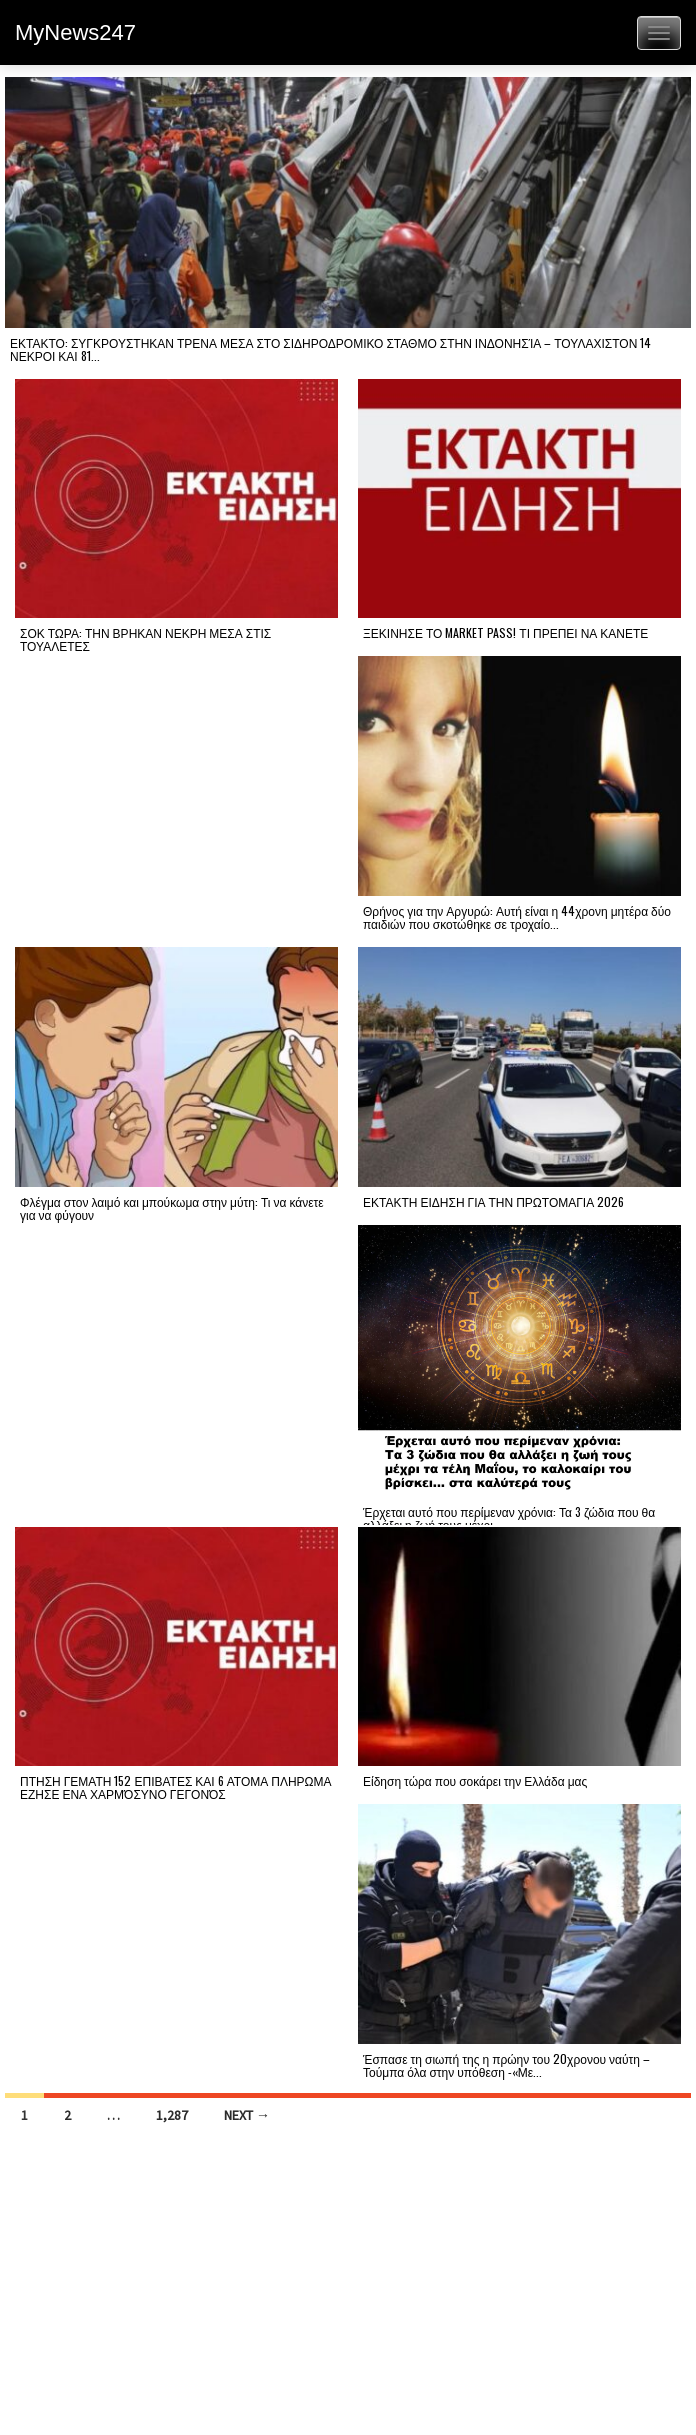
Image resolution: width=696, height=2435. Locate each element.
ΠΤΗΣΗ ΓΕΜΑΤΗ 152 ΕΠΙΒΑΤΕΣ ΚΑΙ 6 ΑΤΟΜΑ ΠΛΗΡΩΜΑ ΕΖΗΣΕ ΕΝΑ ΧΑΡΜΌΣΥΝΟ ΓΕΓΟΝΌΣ (176, 1787)
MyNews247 (75, 32)
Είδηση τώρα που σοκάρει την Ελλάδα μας (475, 1780)
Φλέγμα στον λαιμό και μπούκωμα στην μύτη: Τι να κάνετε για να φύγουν (172, 1208)
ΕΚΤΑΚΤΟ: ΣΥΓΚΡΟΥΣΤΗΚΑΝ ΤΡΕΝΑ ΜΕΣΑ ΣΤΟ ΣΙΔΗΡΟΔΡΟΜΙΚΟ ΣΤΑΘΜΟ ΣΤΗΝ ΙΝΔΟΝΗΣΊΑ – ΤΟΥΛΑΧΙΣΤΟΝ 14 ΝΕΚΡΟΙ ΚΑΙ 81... (330, 349)
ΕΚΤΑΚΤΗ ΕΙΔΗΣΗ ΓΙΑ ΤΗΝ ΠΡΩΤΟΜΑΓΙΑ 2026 (493, 1201)
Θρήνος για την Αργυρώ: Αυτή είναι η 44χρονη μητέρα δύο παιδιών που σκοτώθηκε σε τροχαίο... (517, 917)
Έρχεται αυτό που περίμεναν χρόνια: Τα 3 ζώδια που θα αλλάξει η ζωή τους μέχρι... (509, 1518)
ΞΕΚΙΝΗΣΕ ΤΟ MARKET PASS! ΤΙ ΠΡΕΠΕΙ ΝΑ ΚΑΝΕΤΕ (505, 632)
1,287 (172, 2115)
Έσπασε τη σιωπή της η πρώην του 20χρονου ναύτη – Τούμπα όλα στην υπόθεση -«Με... (506, 2065)
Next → (247, 2115)
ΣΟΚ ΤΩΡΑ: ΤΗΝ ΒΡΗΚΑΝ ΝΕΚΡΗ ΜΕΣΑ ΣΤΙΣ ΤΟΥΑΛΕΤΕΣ (145, 639)
